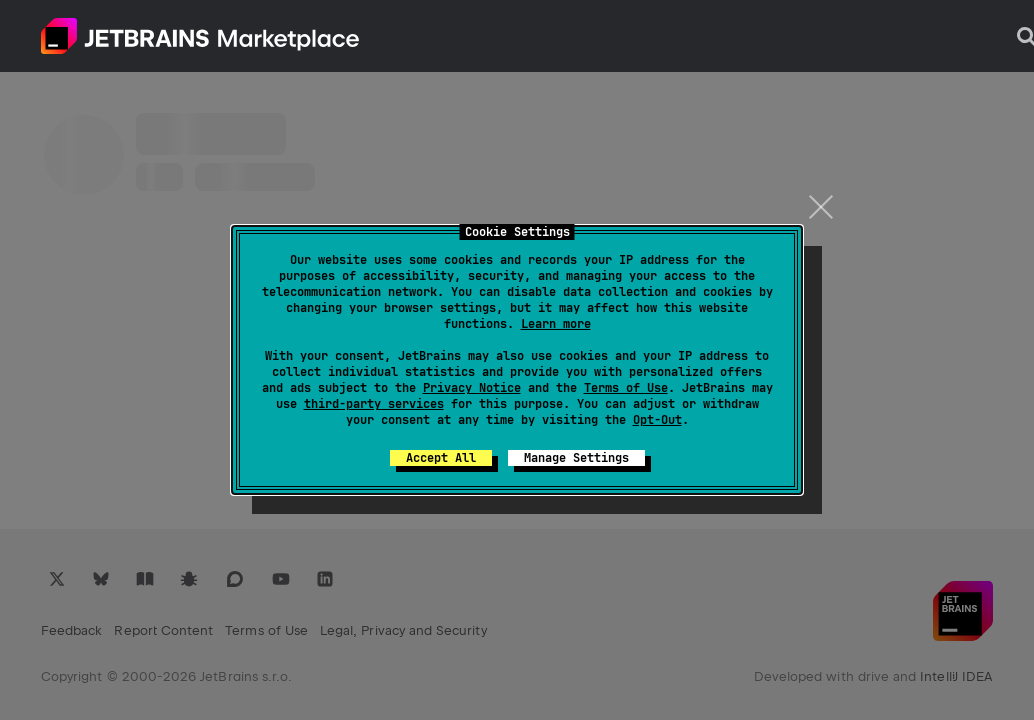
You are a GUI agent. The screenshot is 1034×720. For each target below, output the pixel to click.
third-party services (374, 404)
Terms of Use (626, 388)
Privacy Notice (472, 388)
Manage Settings (576, 458)
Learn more (556, 324)
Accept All (441, 458)
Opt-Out (657, 420)
